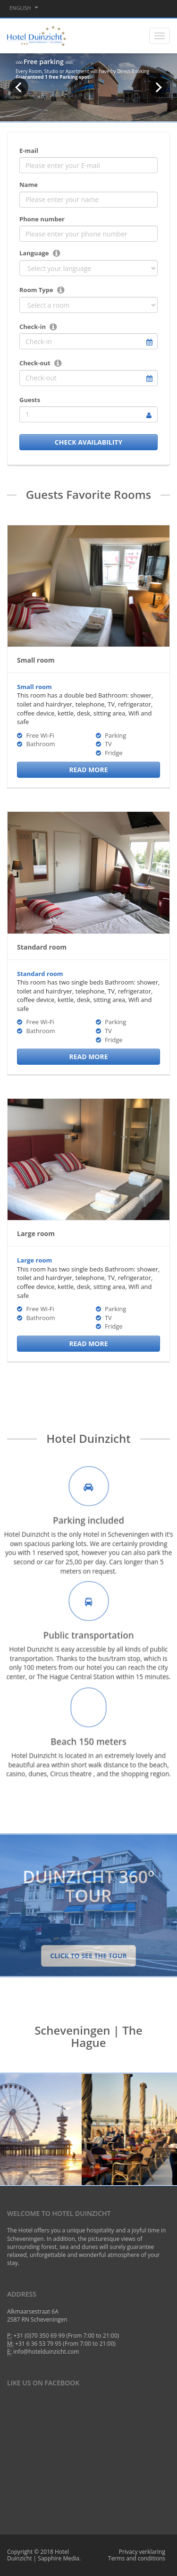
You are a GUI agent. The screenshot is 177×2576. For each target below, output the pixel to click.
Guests (29, 400)
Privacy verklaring (142, 2552)
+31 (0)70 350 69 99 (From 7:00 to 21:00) (66, 2336)
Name (28, 184)
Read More (88, 769)
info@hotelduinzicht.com (46, 2352)
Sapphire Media (58, 2558)
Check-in (32, 326)
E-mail (28, 150)
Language (34, 253)
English (23, 7)
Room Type (36, 290)
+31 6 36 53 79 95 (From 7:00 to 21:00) (65, 2344)
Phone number (42, 219)
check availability (88, 442)
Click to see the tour (88, 1955)
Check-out (35, 363)
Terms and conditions (136, 2558)
